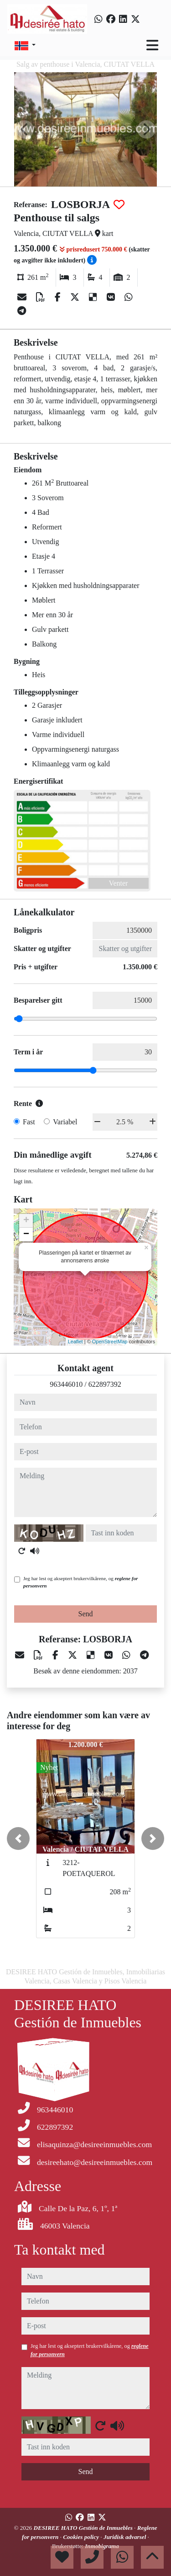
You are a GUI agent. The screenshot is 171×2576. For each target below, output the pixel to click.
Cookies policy (81, 2536)
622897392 (104, 1384)
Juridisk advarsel (126, 2536)
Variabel (65, 1122)
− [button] (26, 1234)
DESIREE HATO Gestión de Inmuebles (83, 2527)
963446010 (66, 1384)
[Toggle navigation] (152, 45)
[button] (18, 1838)
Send (85, 1614)
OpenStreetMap (110, 1341)
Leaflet (75, 1341)
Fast (29, 1122)
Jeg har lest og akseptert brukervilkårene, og (80, 1582)
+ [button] (26, 1221)
